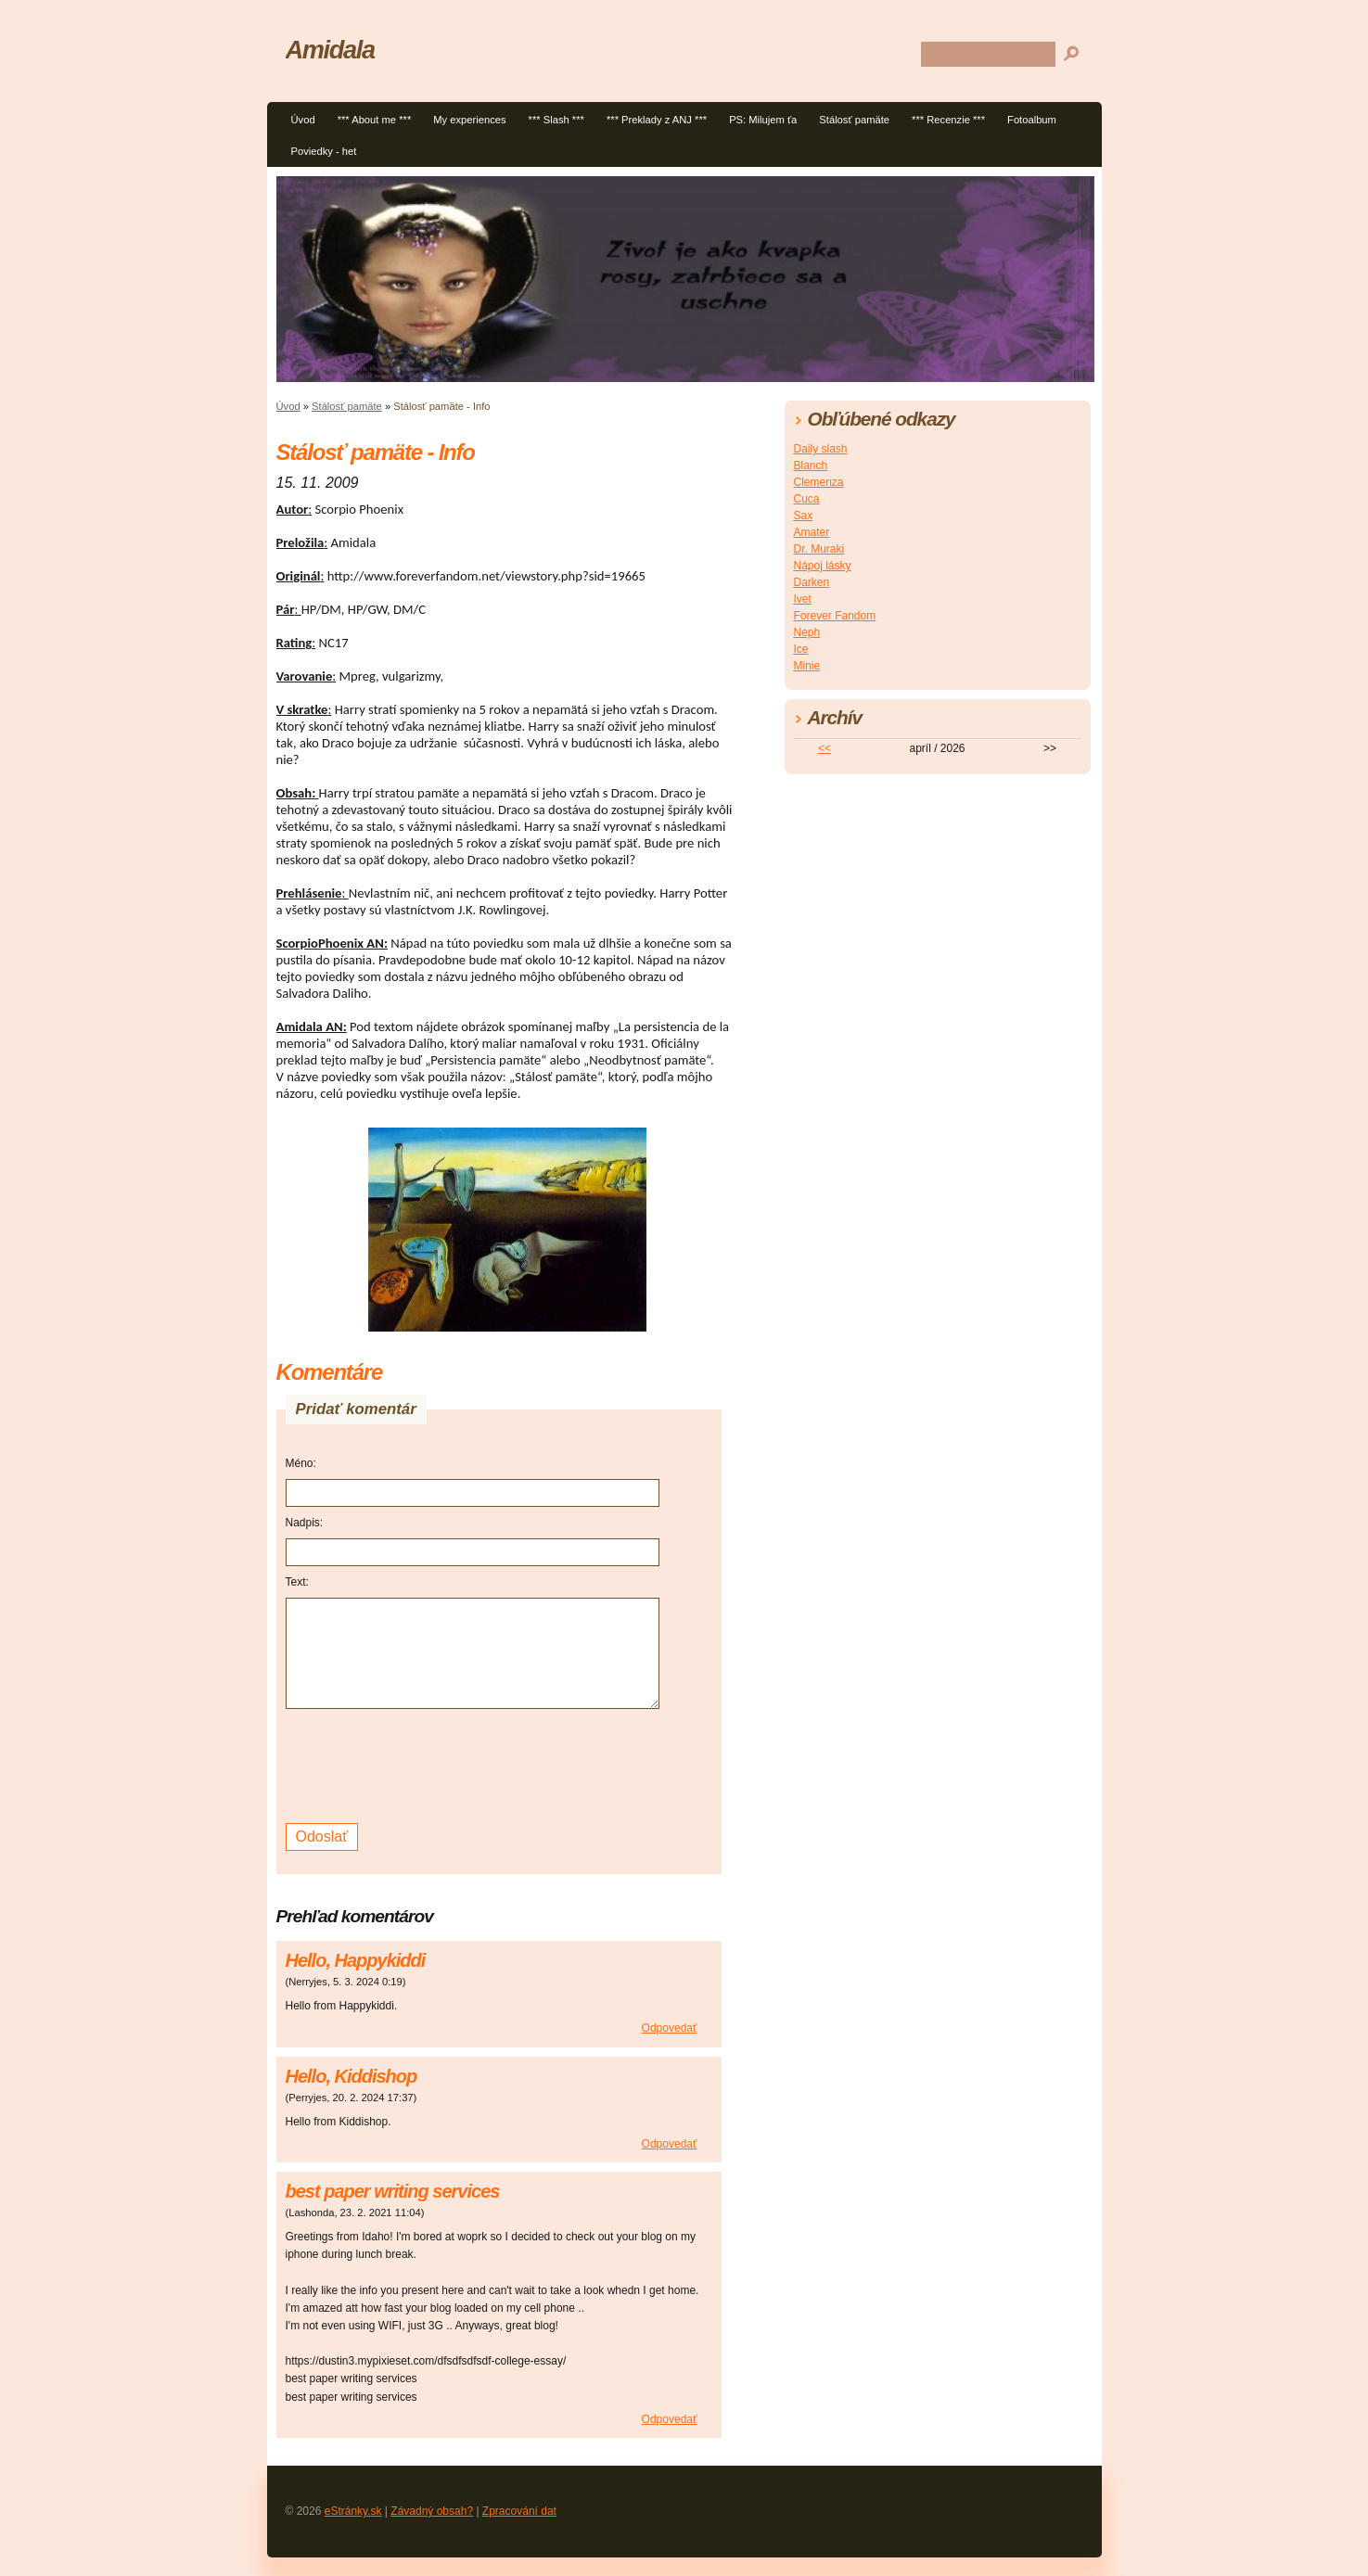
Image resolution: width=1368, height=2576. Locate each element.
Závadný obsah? (431, 2511)
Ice (801, 649)
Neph (807, 632)
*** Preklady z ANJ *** (657, 119)
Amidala (330, 49)
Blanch (811, 465)
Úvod (303, 119)
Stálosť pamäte (854, 119)
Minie (807, 665)
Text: (297, 1581)
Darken (812, 582)
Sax (803, 515)
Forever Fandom (835, 615)
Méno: (301, 1463)
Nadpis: (305, 1522)
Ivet (803, 599)
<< (824, 748)
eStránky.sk (353, 2511)
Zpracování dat (519, 2511)
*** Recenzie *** (948, 119)
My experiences (469, 119)
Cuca (807, 498)
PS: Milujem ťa (763, 119)
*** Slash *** (556, 119)
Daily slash (821, 448)
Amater (812, 532)
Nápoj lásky (822, 565)
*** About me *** (375, 119)
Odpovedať (669, 2027)
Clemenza (819, 482)
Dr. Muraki (819, 548)
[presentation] (427, 1764)
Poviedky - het (324, 151)
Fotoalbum (1031, 119)
